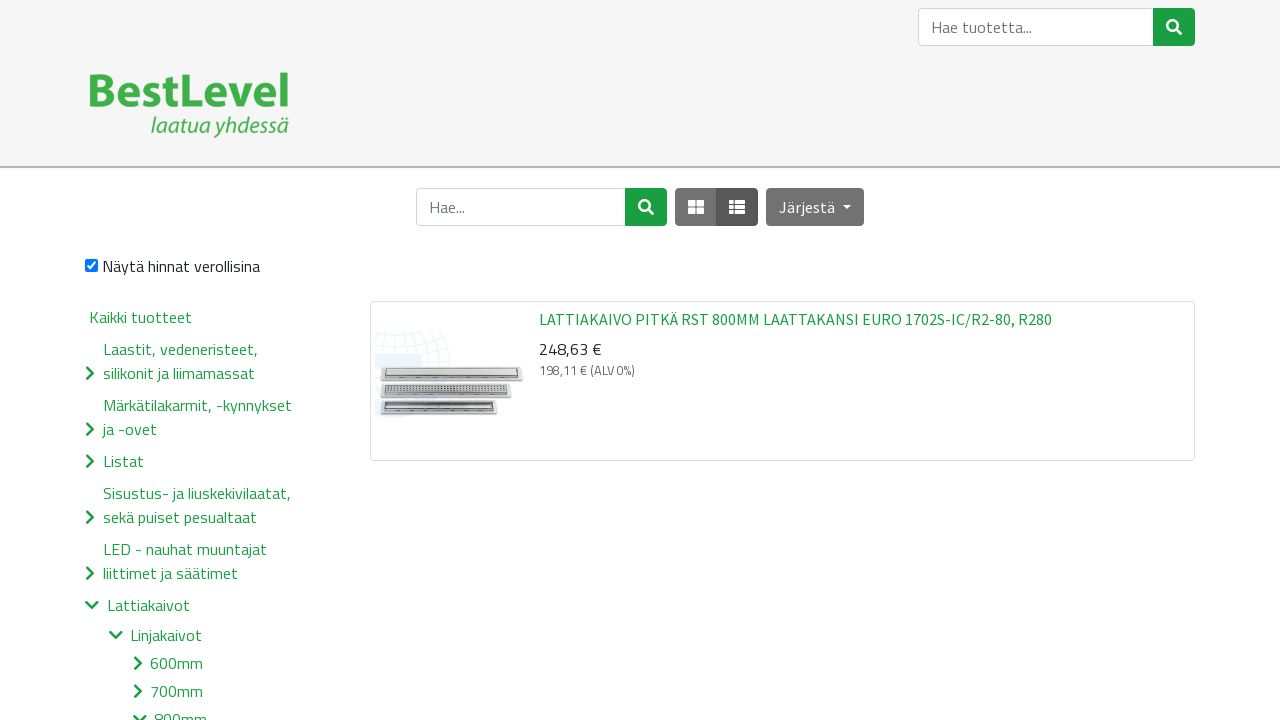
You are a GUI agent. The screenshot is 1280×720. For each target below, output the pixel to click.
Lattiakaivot (148, 605)
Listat (123, 461)
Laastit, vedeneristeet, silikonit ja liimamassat (180, 361)
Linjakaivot (166, 635)
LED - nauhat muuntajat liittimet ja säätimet (185, 561)
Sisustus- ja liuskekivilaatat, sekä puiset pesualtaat (197, 505)
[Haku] (1174, 27)
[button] (814, 207)
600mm (176, 663)
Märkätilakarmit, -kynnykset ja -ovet (197, 417)
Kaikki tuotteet (140, 317)
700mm (176, 691)
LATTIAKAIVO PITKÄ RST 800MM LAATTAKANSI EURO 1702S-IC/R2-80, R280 (795, 319)
